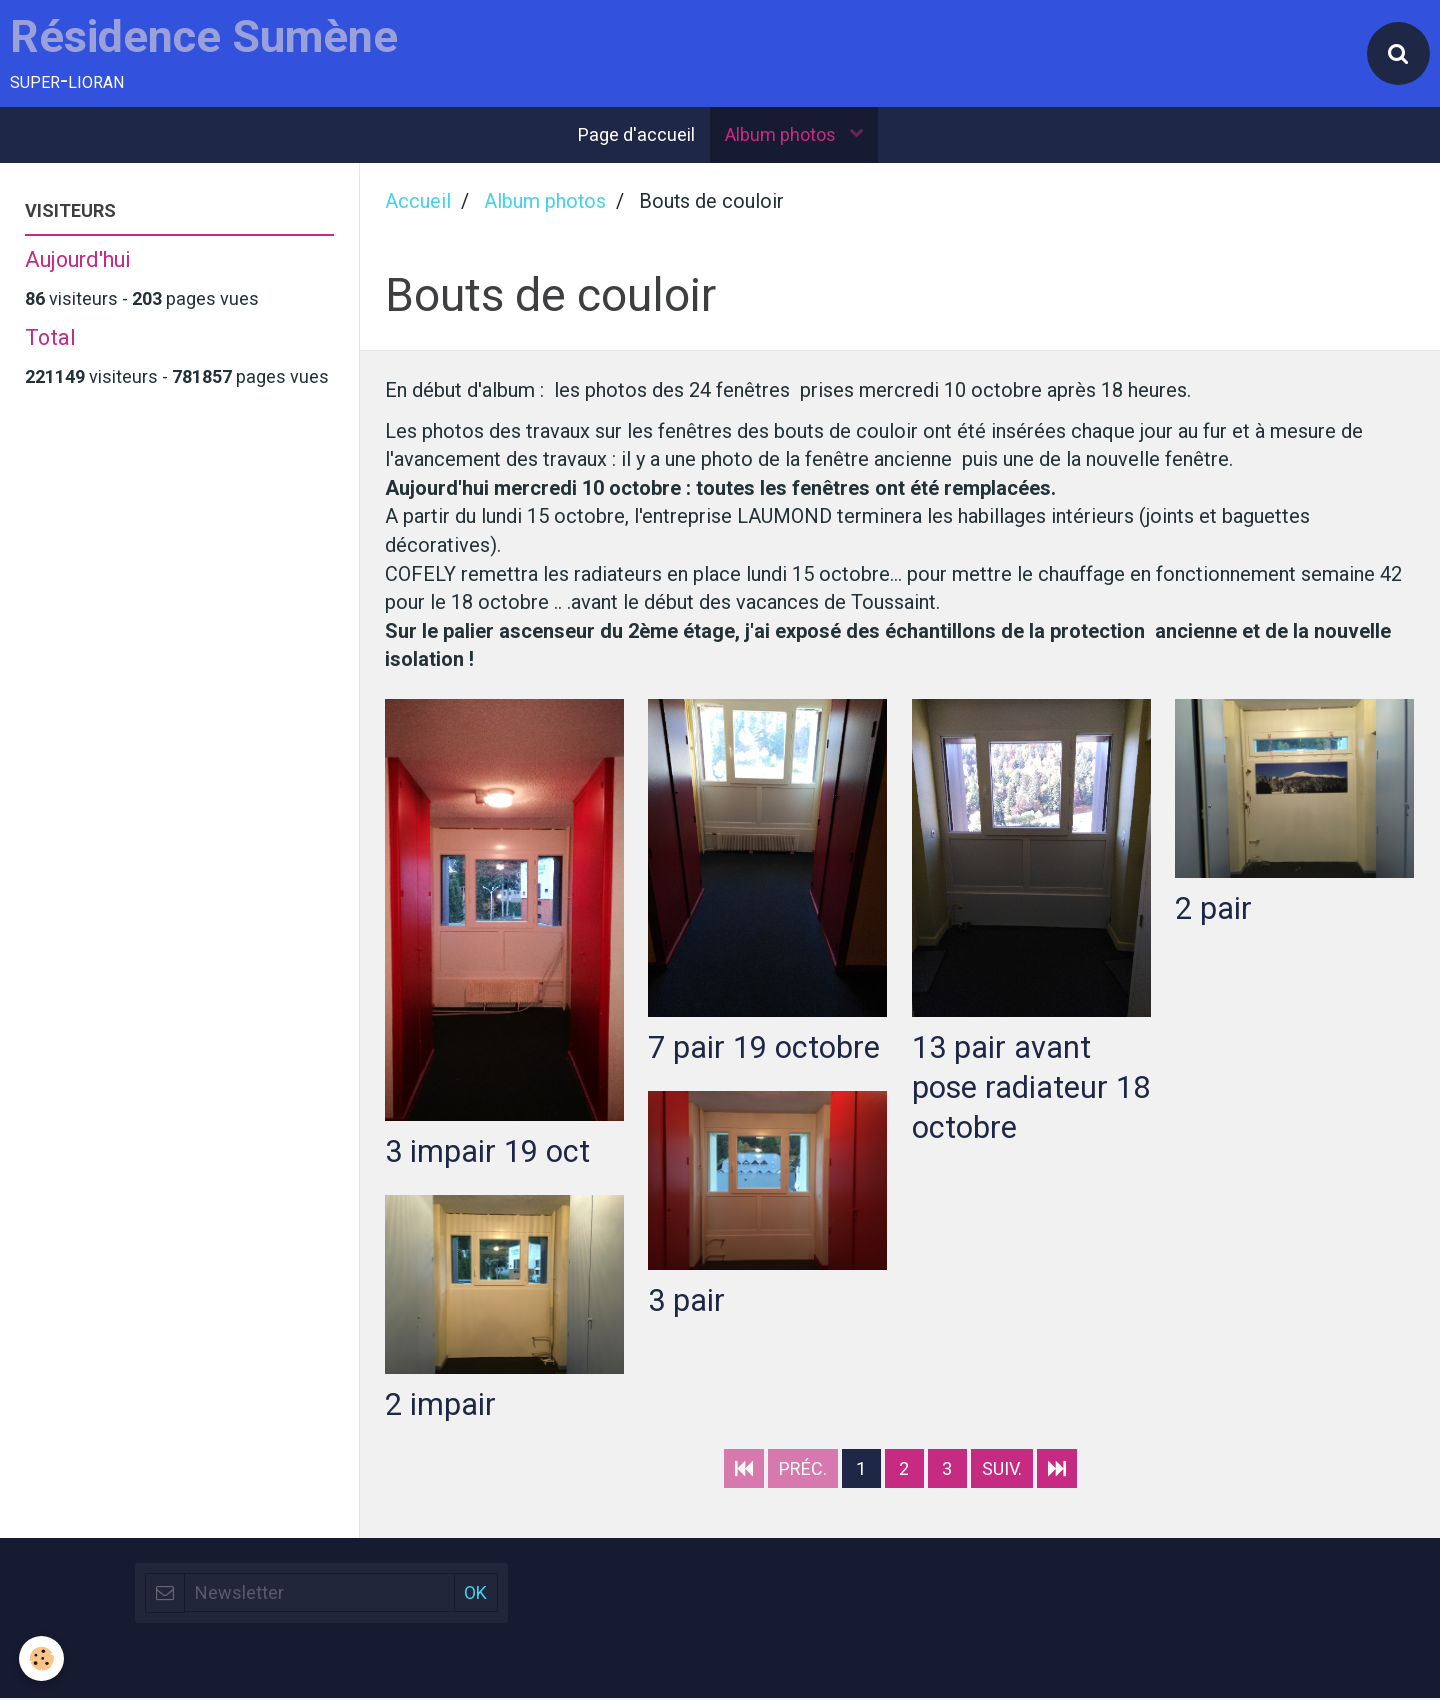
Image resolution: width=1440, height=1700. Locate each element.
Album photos (782, 135)
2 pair (1213, 907)
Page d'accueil (636, 135)
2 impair (440, 1404)
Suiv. (1002, 1470)
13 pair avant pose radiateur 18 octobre (1010, 1087)
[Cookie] (42, 1658)
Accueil (418, 202)
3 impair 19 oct (487, 1151)
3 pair (686, 1300)
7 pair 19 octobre (764, 1047)
